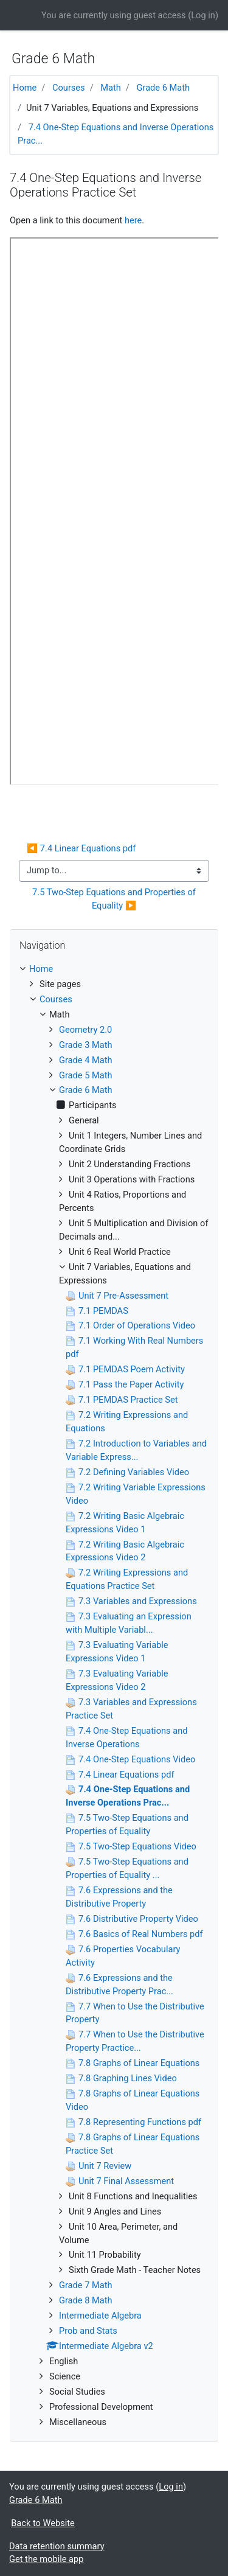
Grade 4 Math (85, 1060)
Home (24, 87)
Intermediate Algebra (100, 2315)
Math (110, 87)
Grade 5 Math (85, 1075)
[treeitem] (114, 969)
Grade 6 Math (163, 87)
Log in (203, 15)
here (133, 220)
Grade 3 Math (85, 1044)
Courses (68, 87)
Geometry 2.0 (85, 1029)
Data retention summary (57, 2546)
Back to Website (43, 2523)
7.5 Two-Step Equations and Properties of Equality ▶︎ (115, 899)
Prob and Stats (88, 2330)
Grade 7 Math (85, 2285)
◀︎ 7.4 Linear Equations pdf (81, 848)
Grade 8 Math (85, 2300)
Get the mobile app (46, 2558)
